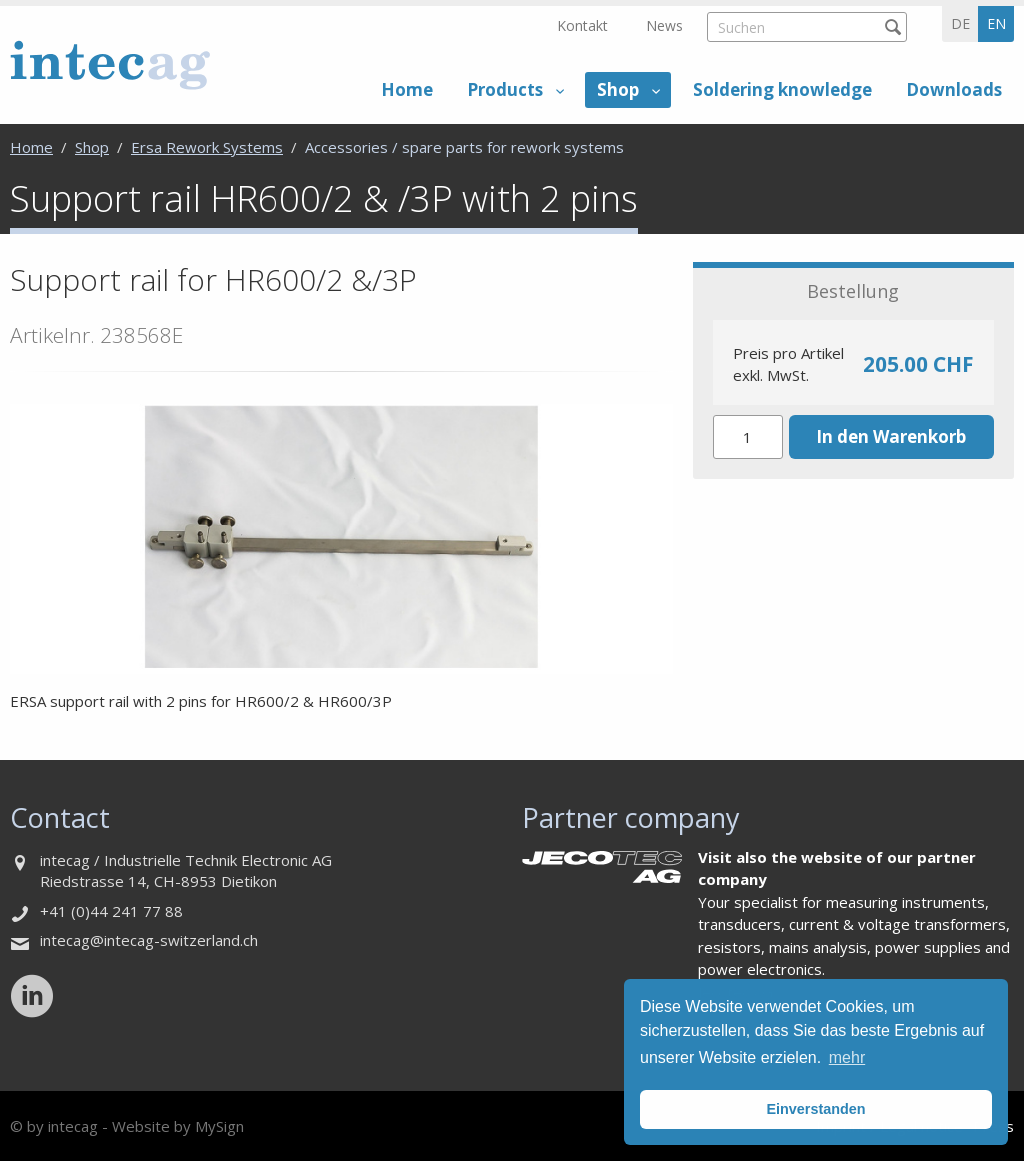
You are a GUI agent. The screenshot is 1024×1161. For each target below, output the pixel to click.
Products (505, 89)
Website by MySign (178, 1126)
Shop (618, 89)
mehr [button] (847, 1057)
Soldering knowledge (782, 89)
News (664, 25)
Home (407, 89)
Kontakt (582, 25)
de (960, 23)
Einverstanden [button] (815, 1109)
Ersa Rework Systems (207, 147)
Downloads (954, 89)
